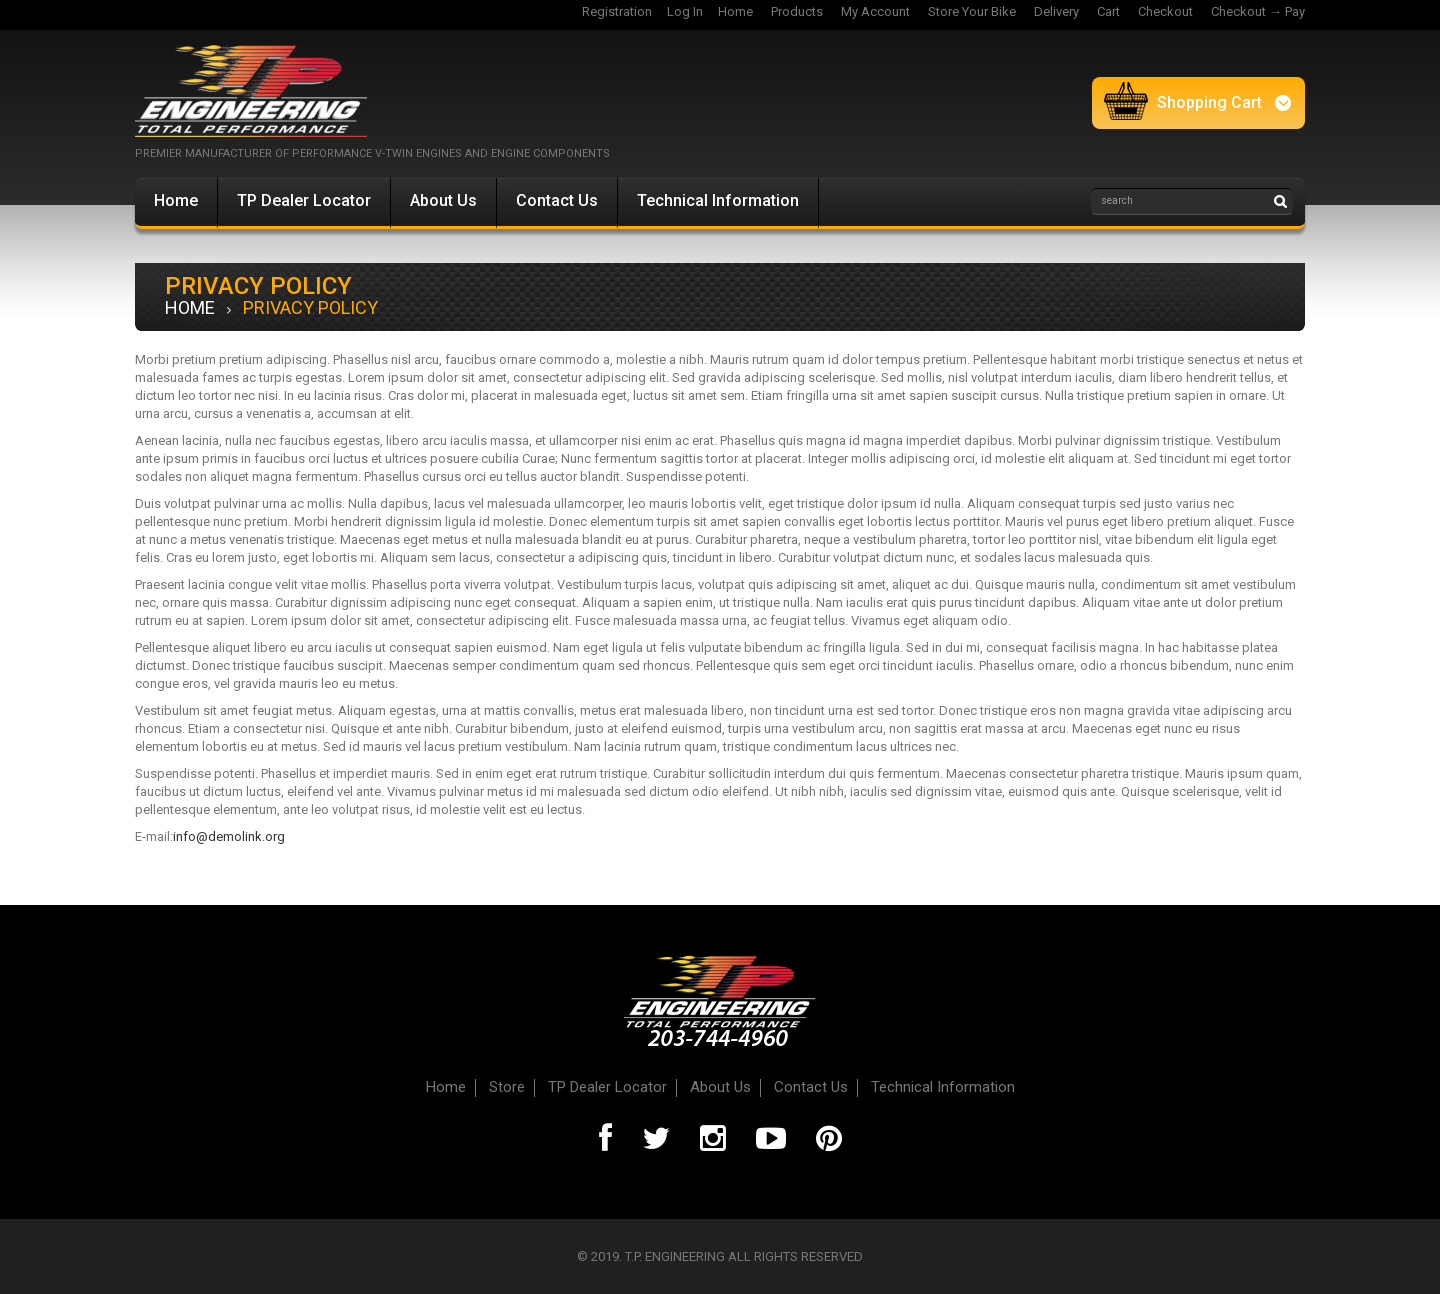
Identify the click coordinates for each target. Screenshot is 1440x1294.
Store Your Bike (972, 11)
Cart (1108, 11)
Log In (685, 11)
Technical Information (718, 200)
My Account (875, 11)
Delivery (1056, 11)
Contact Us (557, 200)
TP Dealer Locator (304, 200)
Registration (617, 11)
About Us (443, 200)
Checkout (1165, 11)
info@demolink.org (229, 836)
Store (507, 1087)
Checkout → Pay (1258, 11)
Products (797, 11)
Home (735, 11)
